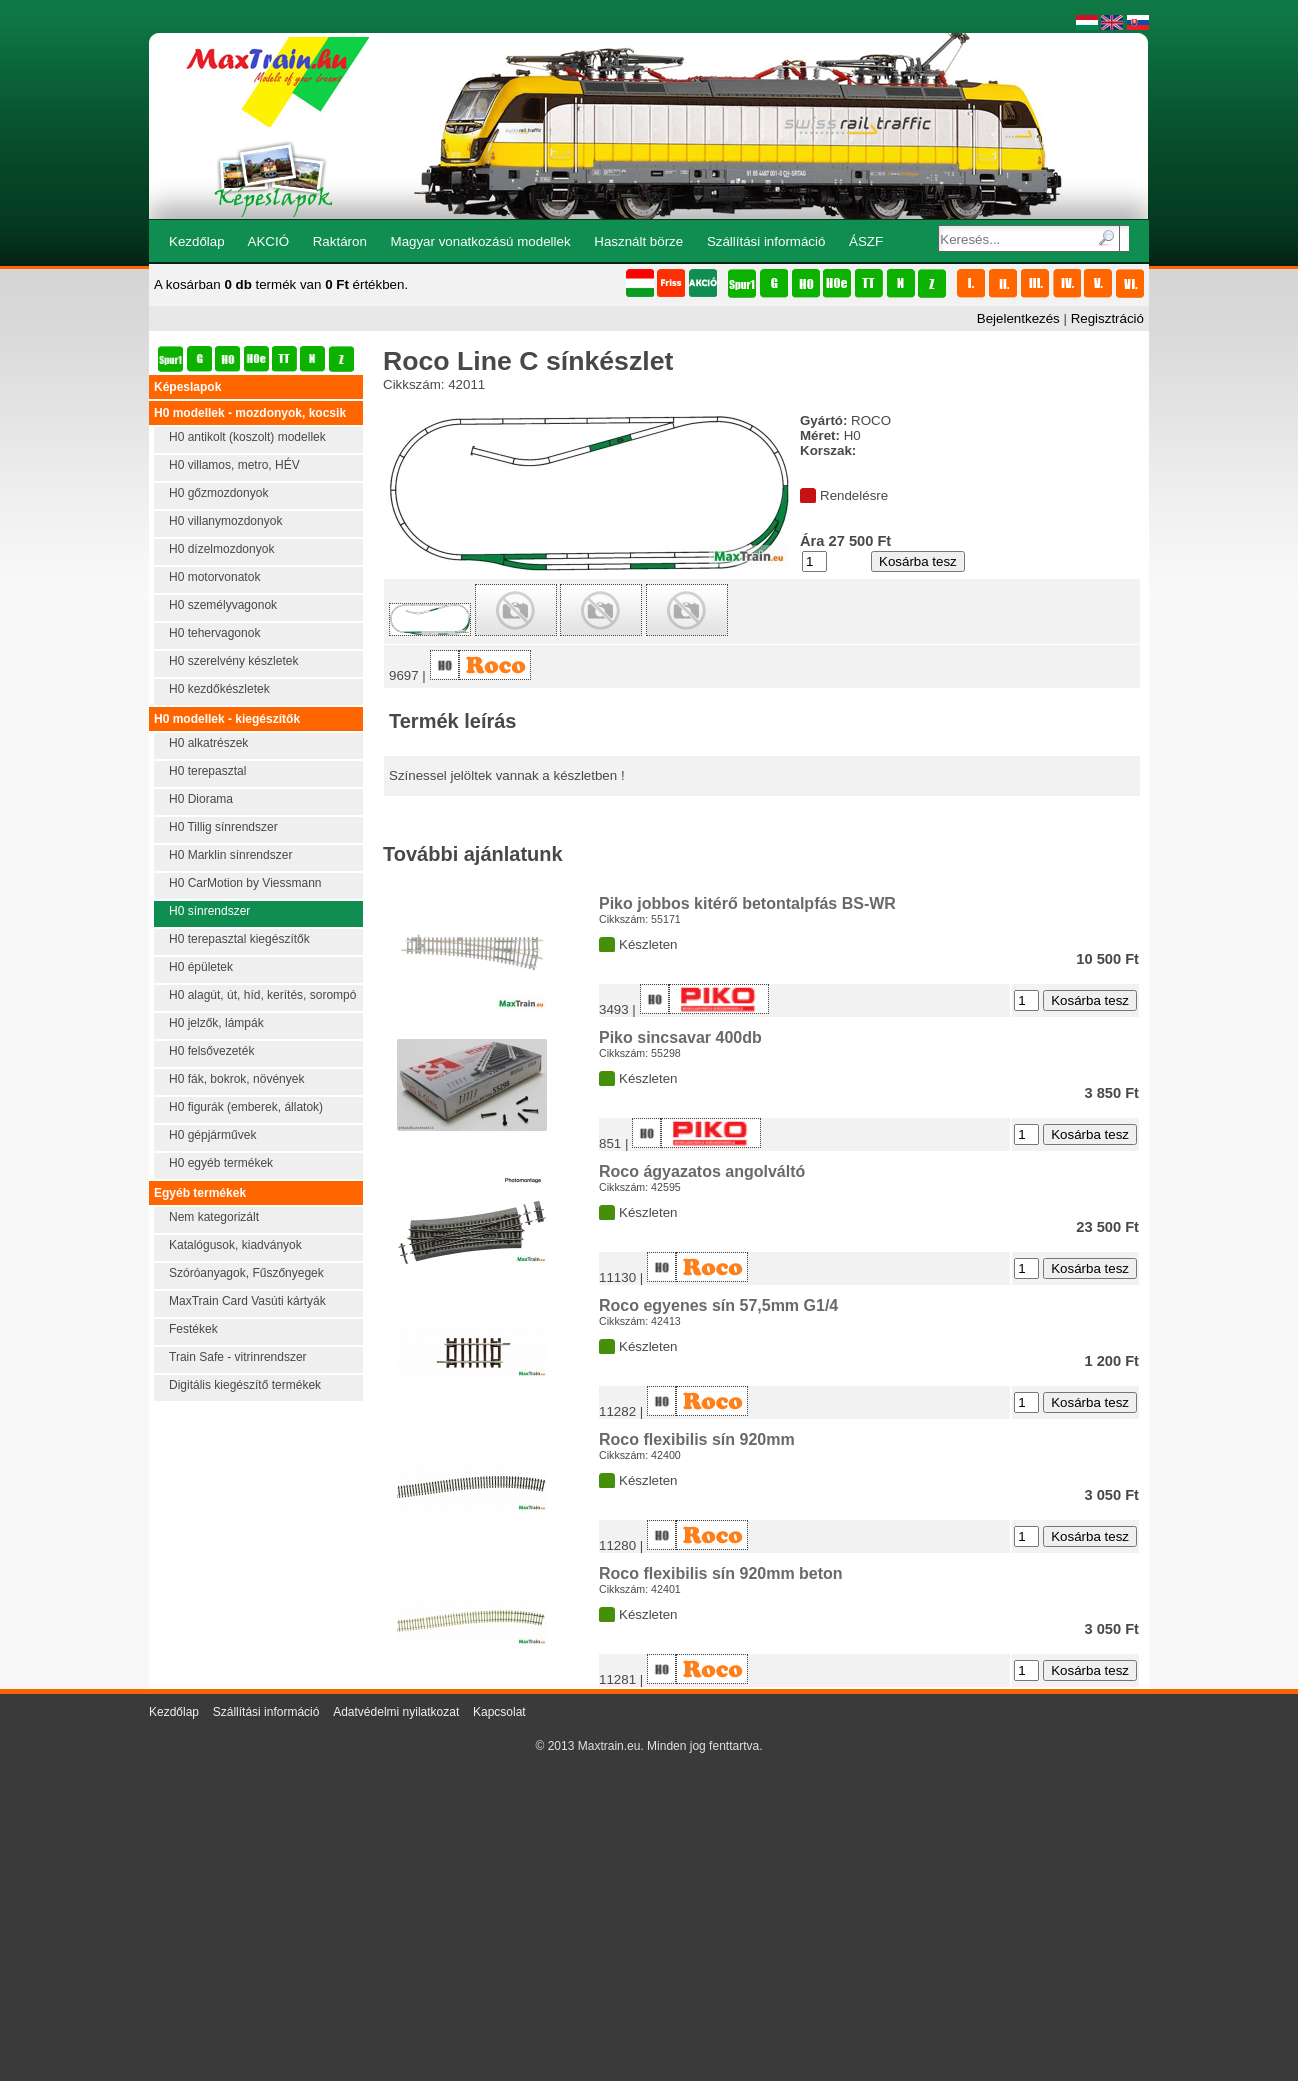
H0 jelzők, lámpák (216, 1023)
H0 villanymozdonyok (225, 521)
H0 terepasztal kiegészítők (239, 939)
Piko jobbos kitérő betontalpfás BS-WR (747, 903)
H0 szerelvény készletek (233, 661)
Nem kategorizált (214, 1217)
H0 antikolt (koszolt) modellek (247, 437)
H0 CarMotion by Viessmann (245, 883)
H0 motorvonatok (214, 577)
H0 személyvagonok (223, 605)
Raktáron (340, 241)
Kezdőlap (197, 241)
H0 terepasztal (207, 771)
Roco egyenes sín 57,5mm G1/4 (718, 1305)
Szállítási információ (766, 241)
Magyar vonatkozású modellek (481, 241)
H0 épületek (201, 967)
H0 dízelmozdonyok (221, 549)
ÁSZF (866, 241)
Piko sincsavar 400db (680, 1037)
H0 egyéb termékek (221, 1163)
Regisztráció (1107, 318)
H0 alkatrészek (208, 743)
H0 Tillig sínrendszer (223, 827)
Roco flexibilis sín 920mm (697, 1439)
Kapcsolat (499, 1712)
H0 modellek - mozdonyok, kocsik (250, 413)
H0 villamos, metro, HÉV (234, 465)
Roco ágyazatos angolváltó (702, 1171)
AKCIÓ (268, 241)
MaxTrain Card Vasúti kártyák (247, 1301)
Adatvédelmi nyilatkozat (396, 1712)
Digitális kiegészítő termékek (245, 1385)
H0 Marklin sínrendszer (230, 855)
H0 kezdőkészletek (219, 689)
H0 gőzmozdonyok (218, 493)
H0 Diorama (201, 799)
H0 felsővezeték (211, 1051)
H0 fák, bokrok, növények (236, 1079)
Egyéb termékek (200, 1193)
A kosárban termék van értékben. (281, 284)
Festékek (193, 1329)
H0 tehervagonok (214, 633)
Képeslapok (187, 387)
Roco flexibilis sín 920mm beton (721, 1573)
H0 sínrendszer (209, 911)
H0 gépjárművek (212, 1135)
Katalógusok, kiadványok (235, 1245)
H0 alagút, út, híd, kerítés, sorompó (262, 995)
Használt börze (638, 241)
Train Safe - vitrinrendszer (238, 1357)
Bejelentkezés (1018, 318)
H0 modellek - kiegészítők (227, 719)
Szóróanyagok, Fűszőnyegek (246, 1273)
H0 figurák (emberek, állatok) (246, 1107)
